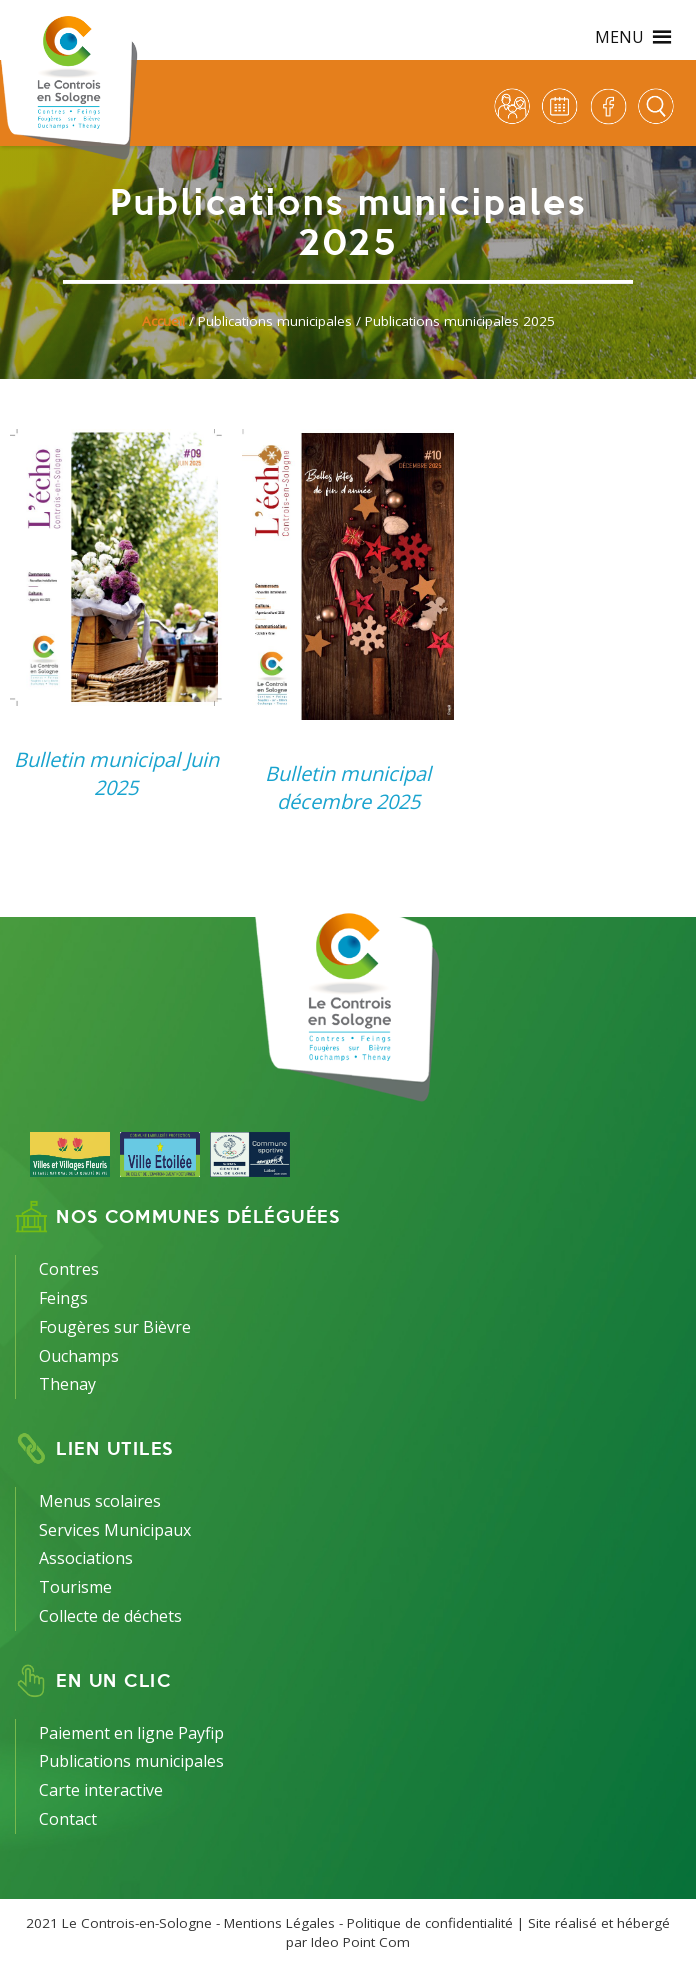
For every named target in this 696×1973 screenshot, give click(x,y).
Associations (86, 1558)
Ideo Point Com (360, 1942)
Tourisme (75, 1587)
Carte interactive (101, 1790)
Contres (69, 1269)
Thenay (67, 1384)
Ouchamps (79, 1356)
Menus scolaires (100, 1501)
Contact (68, 1819)
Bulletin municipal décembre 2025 (348, 787)
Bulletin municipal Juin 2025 (116, 773)
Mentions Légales (279, 1923)
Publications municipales (131, 1761)
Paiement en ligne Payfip (131, 1733)
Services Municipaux (115, 1530)
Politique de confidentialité (430, 1923)
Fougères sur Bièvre (115, 1327)
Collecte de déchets (110, 1616)
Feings (63, 1298)
